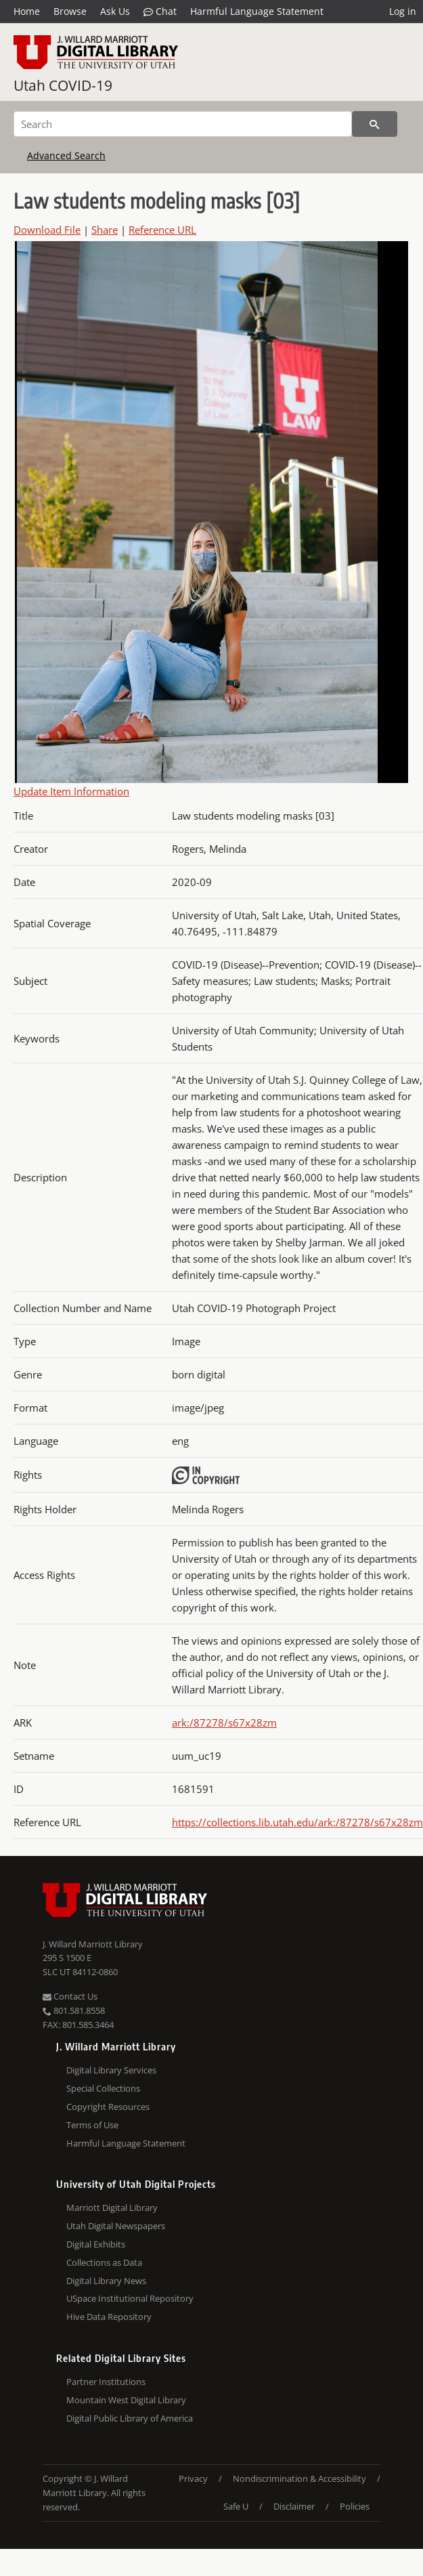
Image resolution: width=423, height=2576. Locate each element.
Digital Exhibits (95, 2244)
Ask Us (115, 11)
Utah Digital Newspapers (115, 2226)
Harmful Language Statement (257, 11)
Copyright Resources (108, 2106)
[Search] (183, 124)
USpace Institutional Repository (130, 2298)
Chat (160, 11)
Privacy (193, 2478)
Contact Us (70, 1996)
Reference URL (162, 229)
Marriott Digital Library (112, 2207)
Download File (47, 229)
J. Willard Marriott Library (93, 1944)
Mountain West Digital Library (126, 2400)
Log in (402, 11)
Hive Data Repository (109, 2316)
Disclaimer (294, 2506)
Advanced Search (66, 155)
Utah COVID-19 (63, 85)
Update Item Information (71, 791)
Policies (355, 2506)
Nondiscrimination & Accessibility (299, 2478)
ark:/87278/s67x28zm (224, 1722)
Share (104, 229)
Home (27, 11)
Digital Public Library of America (129, 2418)
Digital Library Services (111, 2070)
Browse (70, 11)
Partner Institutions (106, 2382)
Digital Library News (106, 2281)
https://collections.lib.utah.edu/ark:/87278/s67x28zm (297, 1822)
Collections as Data (104, 2262)
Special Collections (103, 2088)
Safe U (235, 2506)
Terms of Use (92, 2125)
